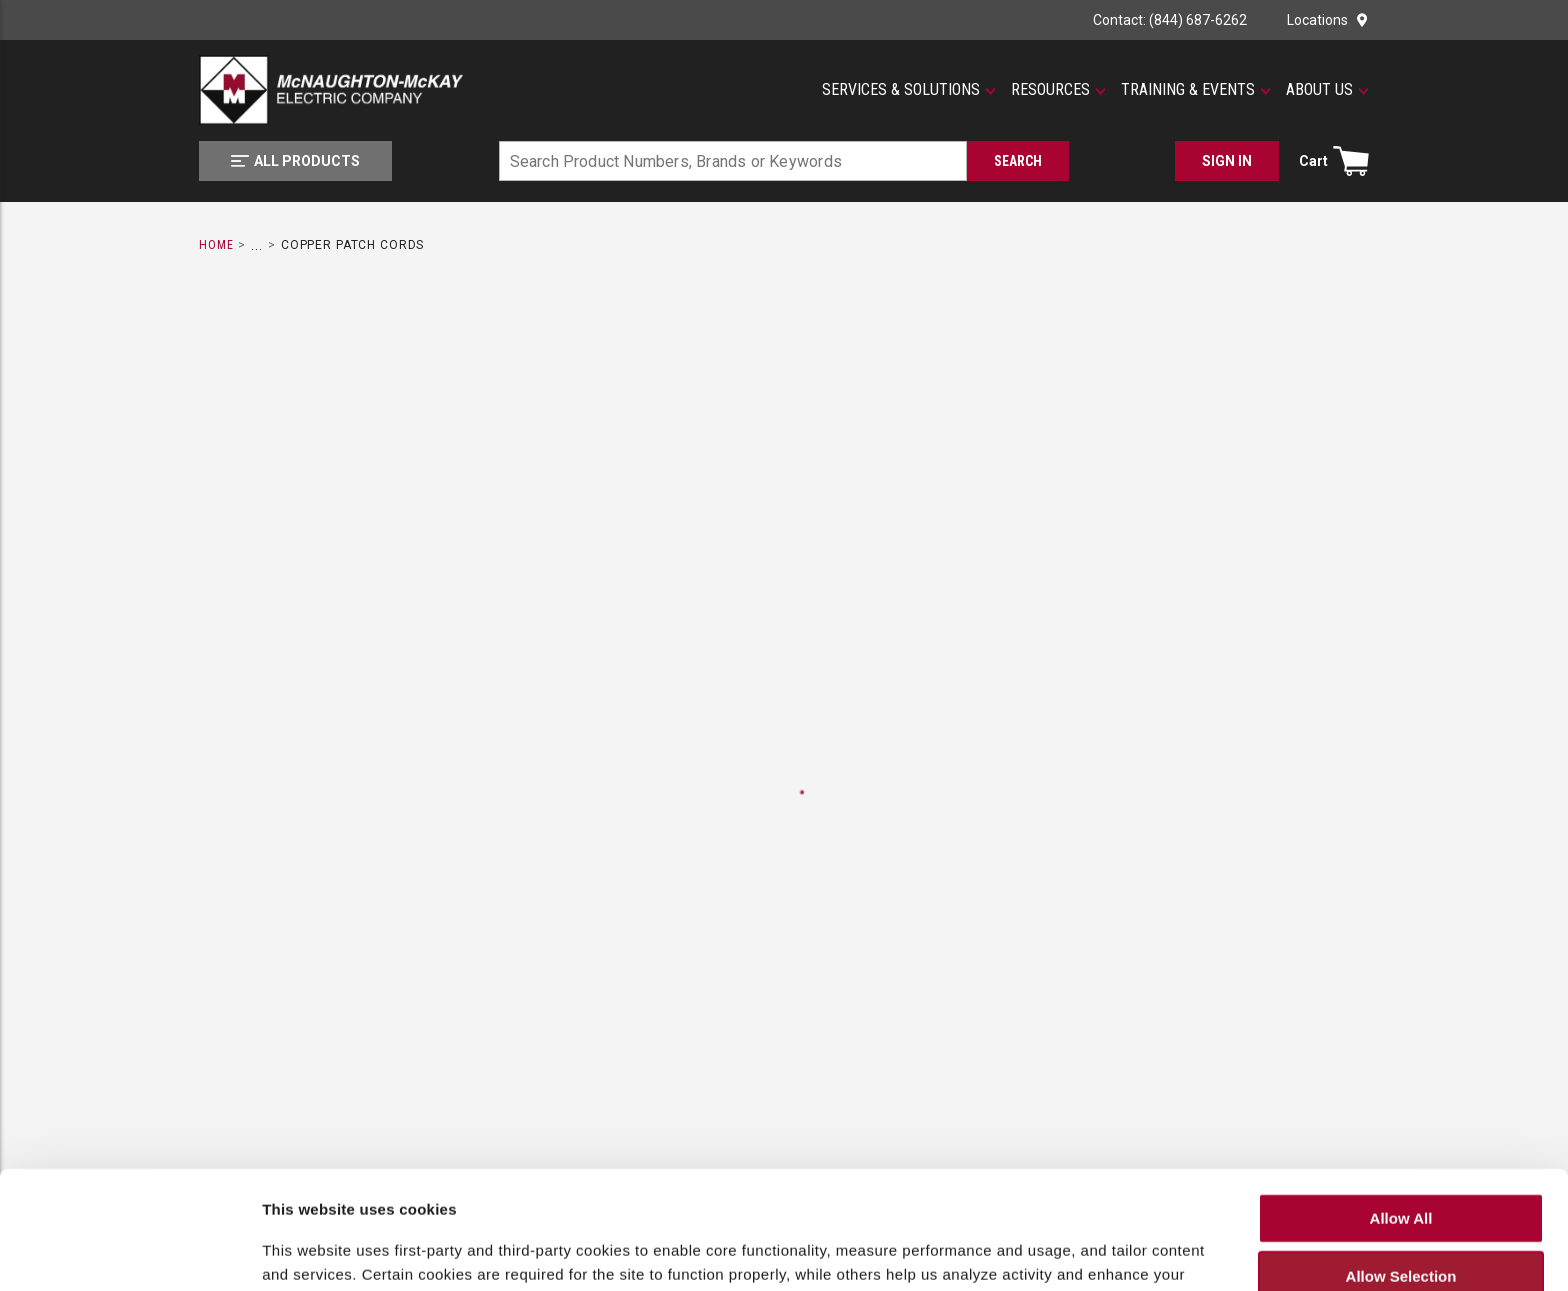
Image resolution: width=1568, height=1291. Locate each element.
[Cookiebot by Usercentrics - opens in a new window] (129, 1260)
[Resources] (1058, 90)
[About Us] (1327, 90)
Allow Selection (1401, 1159)
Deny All (1400, 1217)
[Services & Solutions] (909, 90)
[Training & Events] (1196, 90)
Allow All (1401, 1100)
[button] (909, 90)
